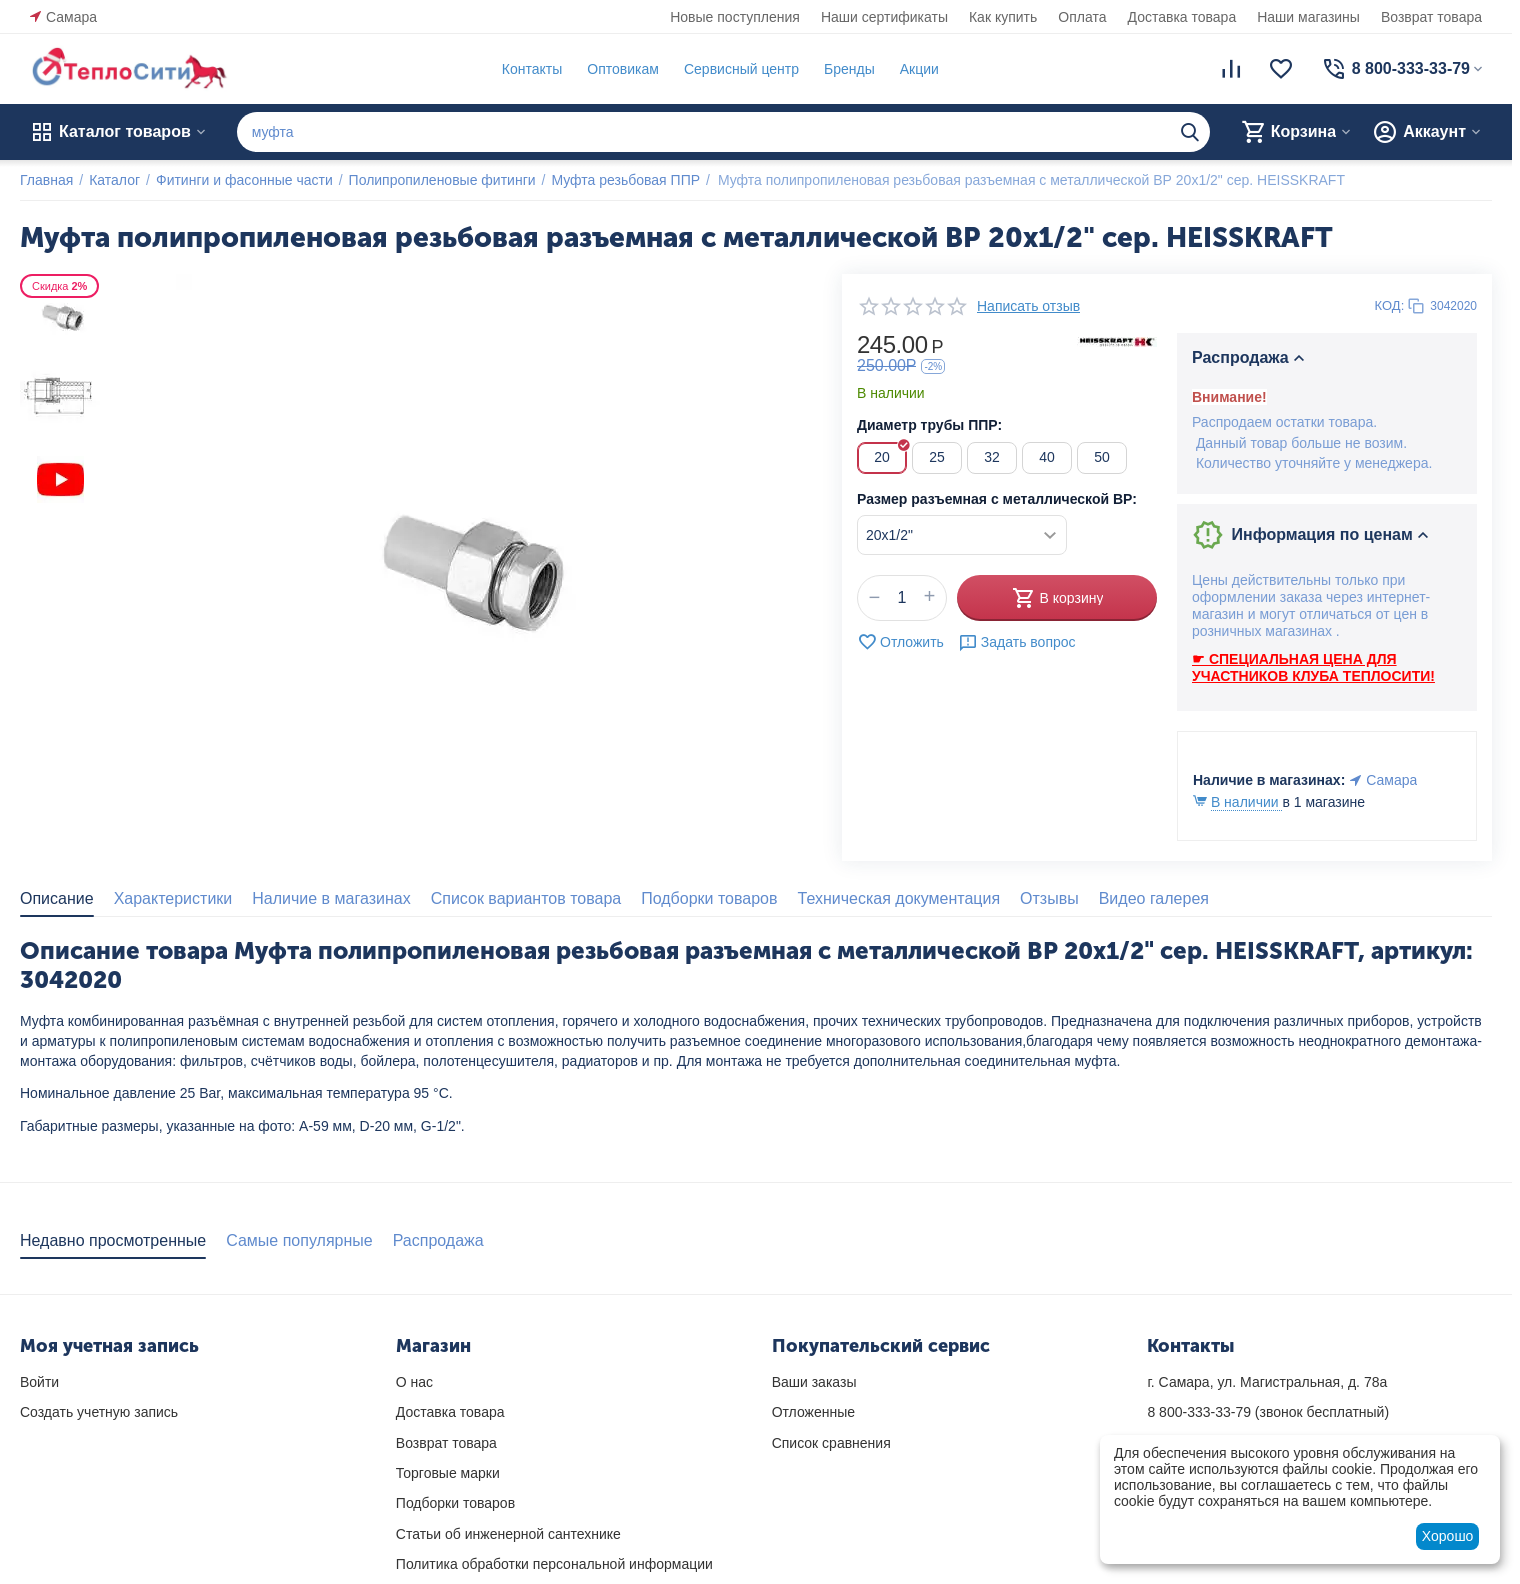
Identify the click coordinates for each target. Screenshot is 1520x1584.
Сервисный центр (741, 69)
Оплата (1082, 17)
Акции (919, 69)
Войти (39, 1382)
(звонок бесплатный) (1268, 1412)
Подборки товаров (455, 1503)
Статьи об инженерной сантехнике (508, 1534)
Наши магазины (1308, 17)
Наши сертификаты (884, 17)
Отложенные (813, 1412)
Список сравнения (831, 1443)
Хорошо (1448, 1536)
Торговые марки (448, 1473)
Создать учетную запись (99, 1412)
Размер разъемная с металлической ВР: (997, 499)
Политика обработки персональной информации (554, 1564)
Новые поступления (735, 17)
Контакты (532, 69)
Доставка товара (1182, 17)
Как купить (1003, 17)
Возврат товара (1431, 17)
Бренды (849, 69)
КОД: (1390, 305)
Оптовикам (623, 69)
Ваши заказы (814, 1382)
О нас (414, 1382)
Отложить (900, 642)
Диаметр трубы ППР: (929, 425)
